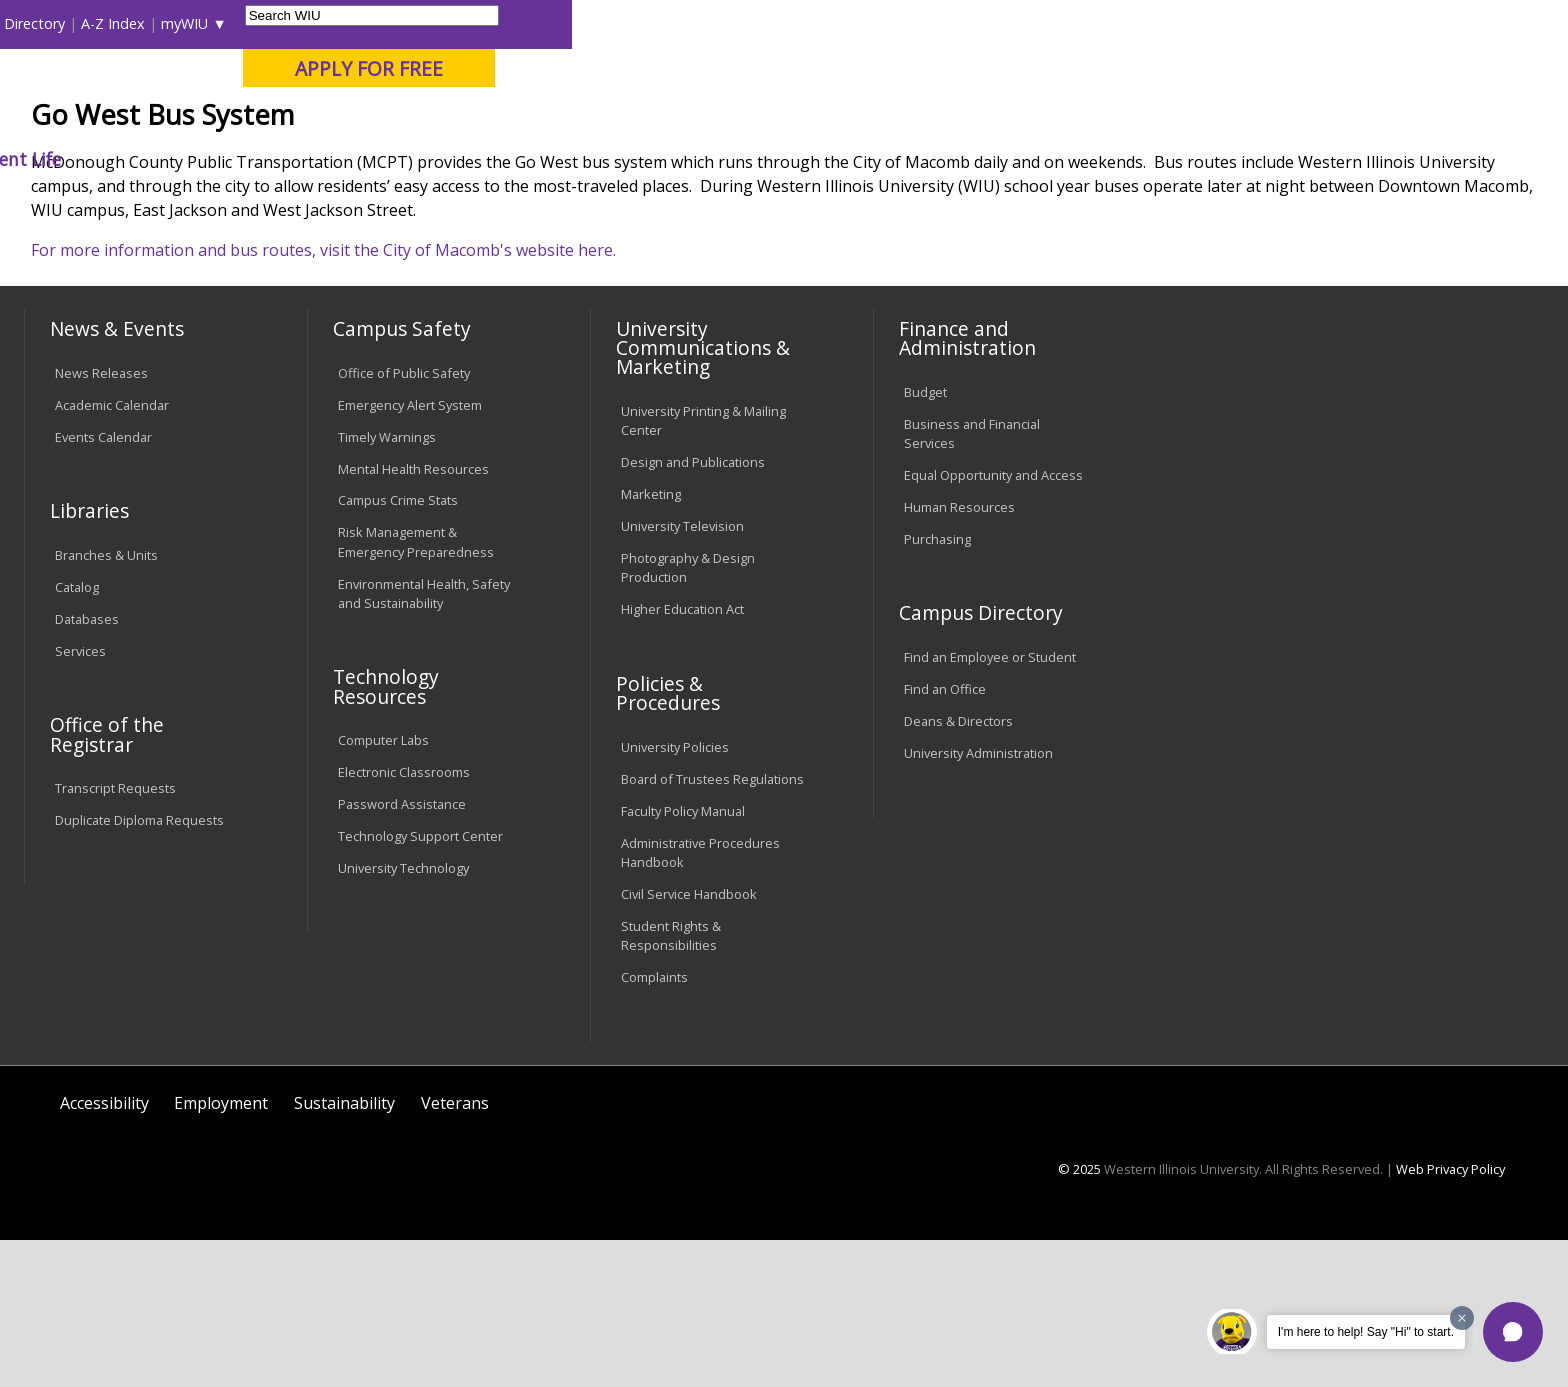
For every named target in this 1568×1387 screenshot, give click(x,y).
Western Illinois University (323, 86)
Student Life (1006, 159)
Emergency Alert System (410, 552)
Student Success (491, 204)
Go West (591, 204)
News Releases (101, 520)
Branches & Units (106, 702)
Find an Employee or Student (990, 804)
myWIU (1181, 23)
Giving (881, 159)
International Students (309, 23)
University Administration (978, 900)
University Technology (403, 1015)
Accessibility (104, 1250)
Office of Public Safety (404, 520)
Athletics (768, 159)
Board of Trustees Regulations (712, 926)
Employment (221, 1250)
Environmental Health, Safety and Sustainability (424, 740)
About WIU (166, 159)
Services (80, 798)
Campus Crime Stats (398, 648)
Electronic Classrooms (404, 919)
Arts (666, 159)
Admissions (443, 159)
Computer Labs (383, 888)
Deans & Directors (958, 868)
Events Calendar (103, 584)
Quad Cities (489, 119)
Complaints (654, 1124)
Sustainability (344, 1250)
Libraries (830, 23)
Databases (87, 766)
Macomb (393, 119)
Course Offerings (929, 23)
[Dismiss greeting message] (1462, 1318)
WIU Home (383, 204)
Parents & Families (92, 23)
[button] (1513, 1332)
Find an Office (945, 836)
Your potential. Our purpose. (231, 119)
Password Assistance (402, 951)
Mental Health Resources (413, 616)
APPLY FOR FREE (1365, 68)
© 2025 (1079, 1316)
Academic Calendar (112, 552)
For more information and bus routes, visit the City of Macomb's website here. (323, 397)
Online (577, 119)
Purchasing (937, 686)
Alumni (570, 159)
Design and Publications (693, 609)
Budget (925, 539)
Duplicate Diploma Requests (139, 967)
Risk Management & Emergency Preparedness (416, 689)
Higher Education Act (682, 756)
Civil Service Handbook (689, 1041)
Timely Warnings (387, 584)
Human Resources (959, 654)
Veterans (455, 1250)
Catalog (77, 734)
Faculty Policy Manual (683, 958)
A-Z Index (1110, 23)
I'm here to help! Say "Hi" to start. (1366, 1332)
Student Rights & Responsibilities (671, 1082)
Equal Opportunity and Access (993, 622)
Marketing (651, 641)
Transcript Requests (115, 936)
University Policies (675, 894)
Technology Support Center (420, 983)
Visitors (194, 23)
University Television (682, 673)
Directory (1031, 23)
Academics (303, 159)
